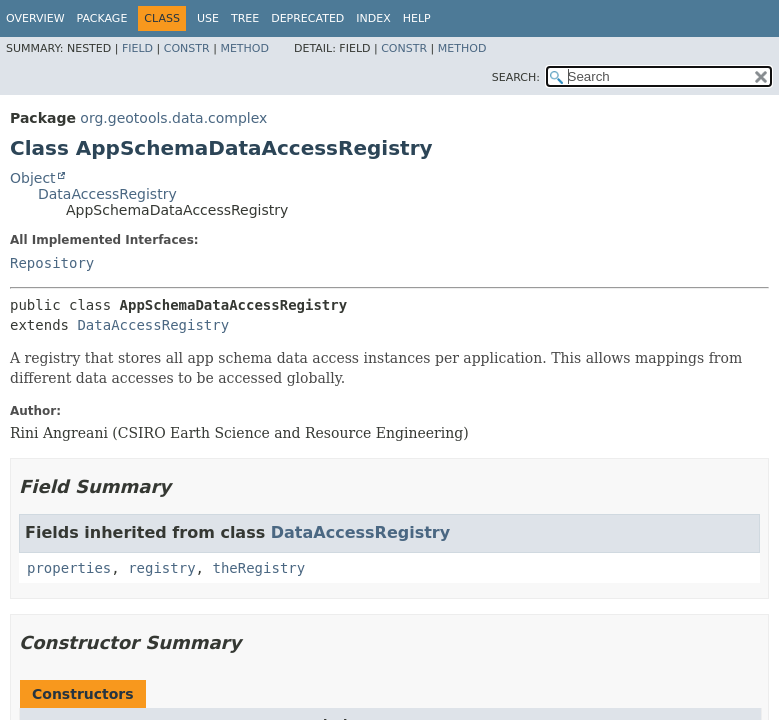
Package (102, 18)
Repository (52, 263)
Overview (35, 18)
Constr (187, 48)
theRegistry (258, 568)
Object (33, 178)
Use (208, 18)
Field (137, 48)
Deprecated (307, 18)
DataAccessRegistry (107, 194)
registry (161, 568)
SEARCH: (516, 77)
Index (373, 18)
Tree (245, 18)
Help (417, 18)
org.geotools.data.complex (173, 118)
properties (69, 568)
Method (244, 48)
